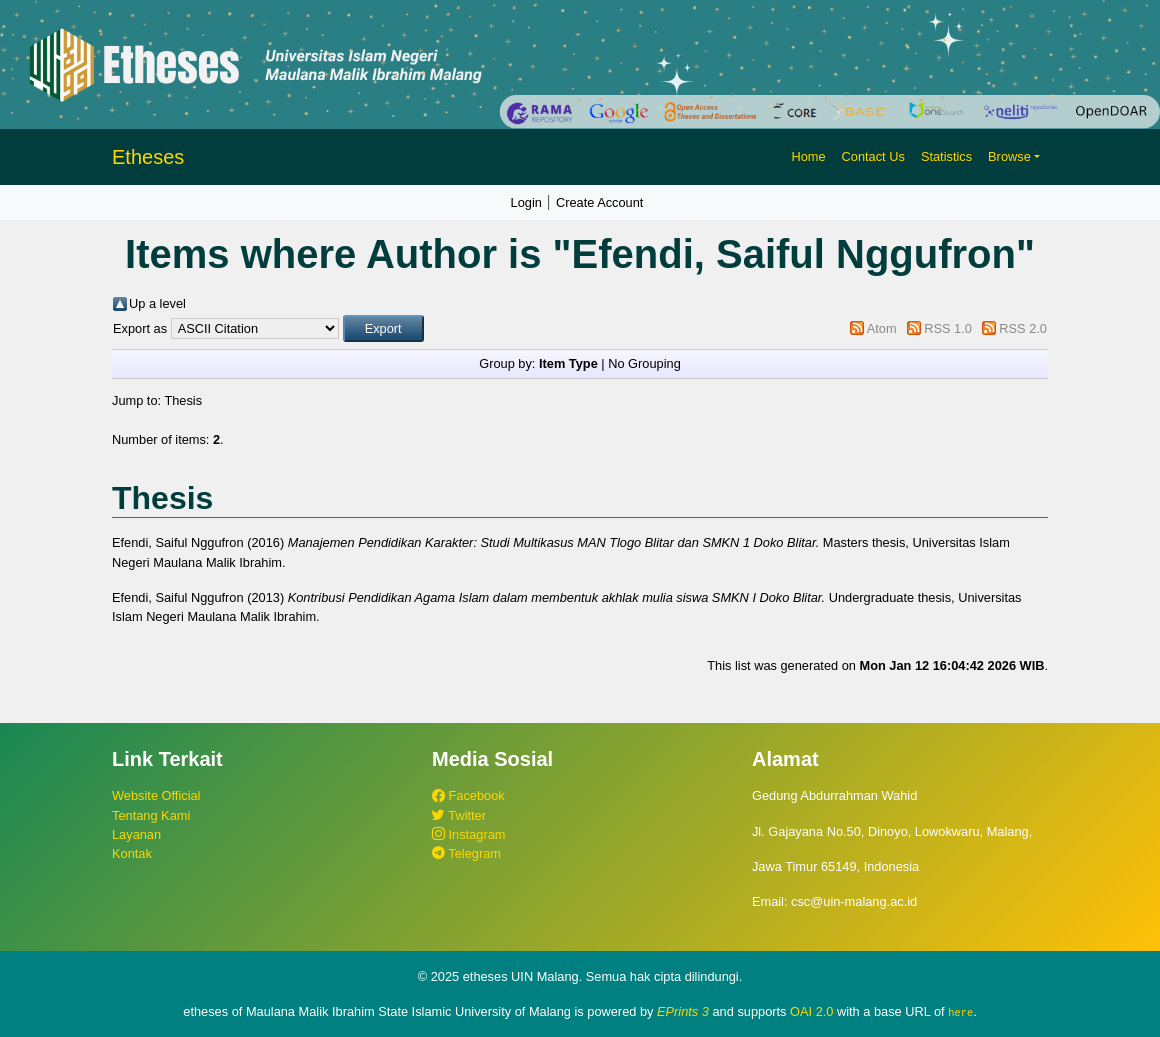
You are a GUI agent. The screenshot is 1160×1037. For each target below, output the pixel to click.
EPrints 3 (683, 1011)
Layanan (136, 834)
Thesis (183, 400)
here (960, 1012)
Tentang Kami (151, 815)
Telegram (466, 853)
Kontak (132, 853)
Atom (882, 328)
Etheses (148, 157)
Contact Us (873, 156)
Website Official (156, 795)
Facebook (468, 795)
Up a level (157, 303)
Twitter (459, 815)
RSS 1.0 (948, 328)
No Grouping (644, 363)
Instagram (468, 834)
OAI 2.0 (811, 1011)
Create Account (600, 202)
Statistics (946, 156)
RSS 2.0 (1023, 328)
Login (526, 202)
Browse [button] (1009, 156)
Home (808, 156)
